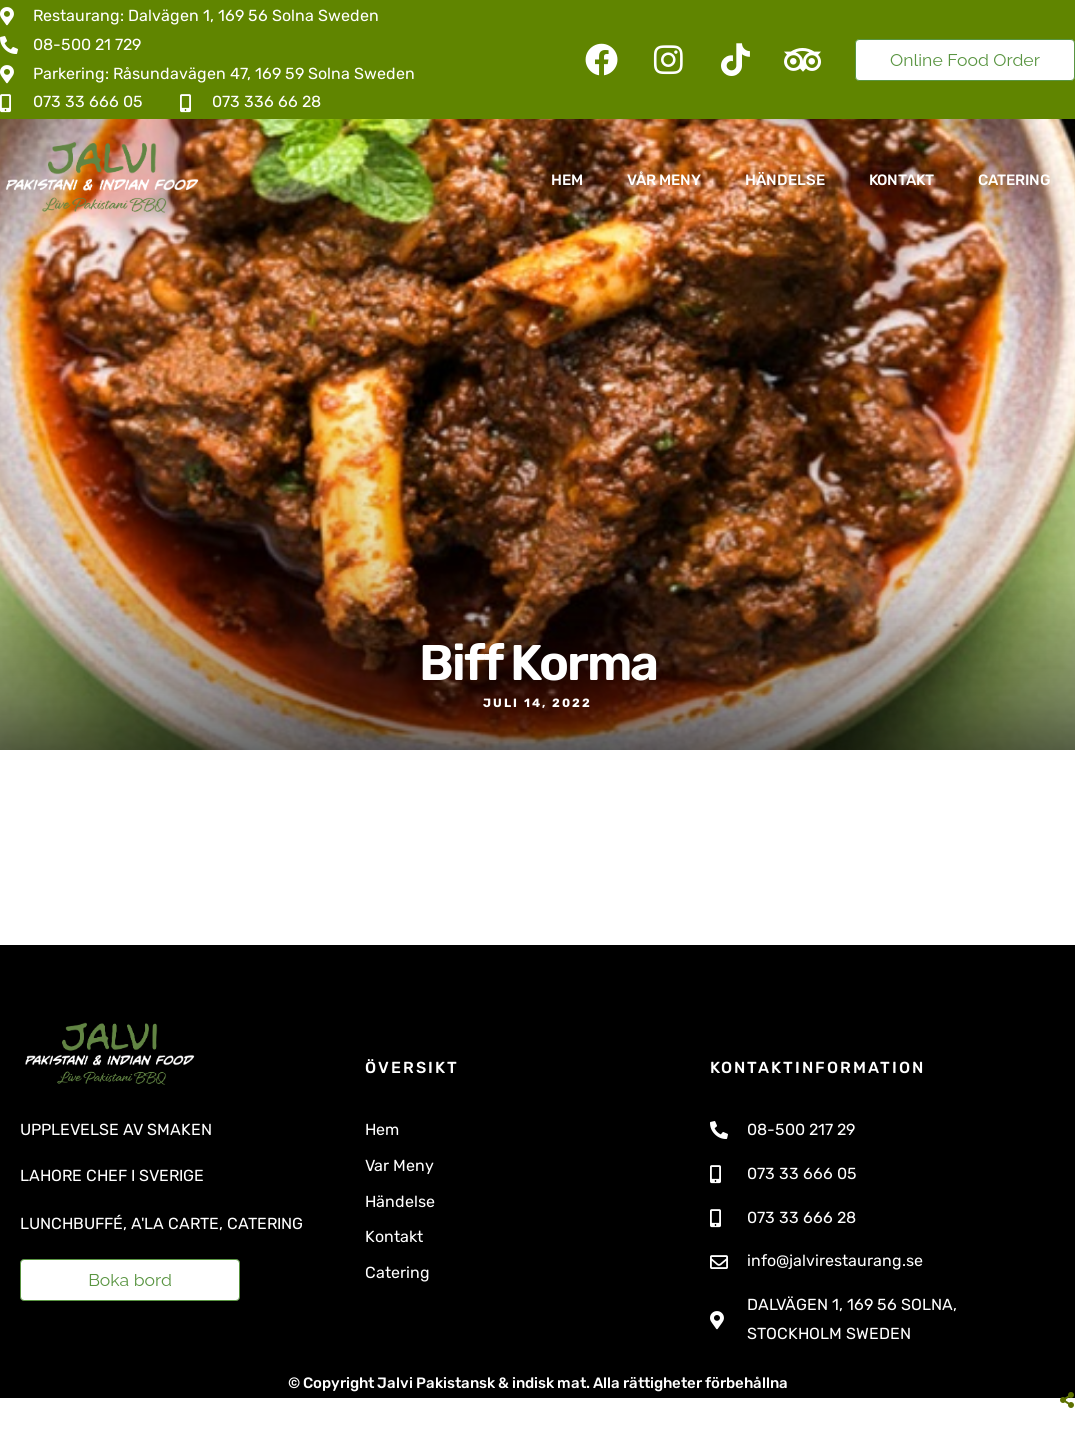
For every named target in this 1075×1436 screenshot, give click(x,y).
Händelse (785, 180)
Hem (567, 180)
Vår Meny (664, 180)
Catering (1014, 180)
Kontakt (901, 180)
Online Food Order (965, 59)
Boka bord (130, 1279)
